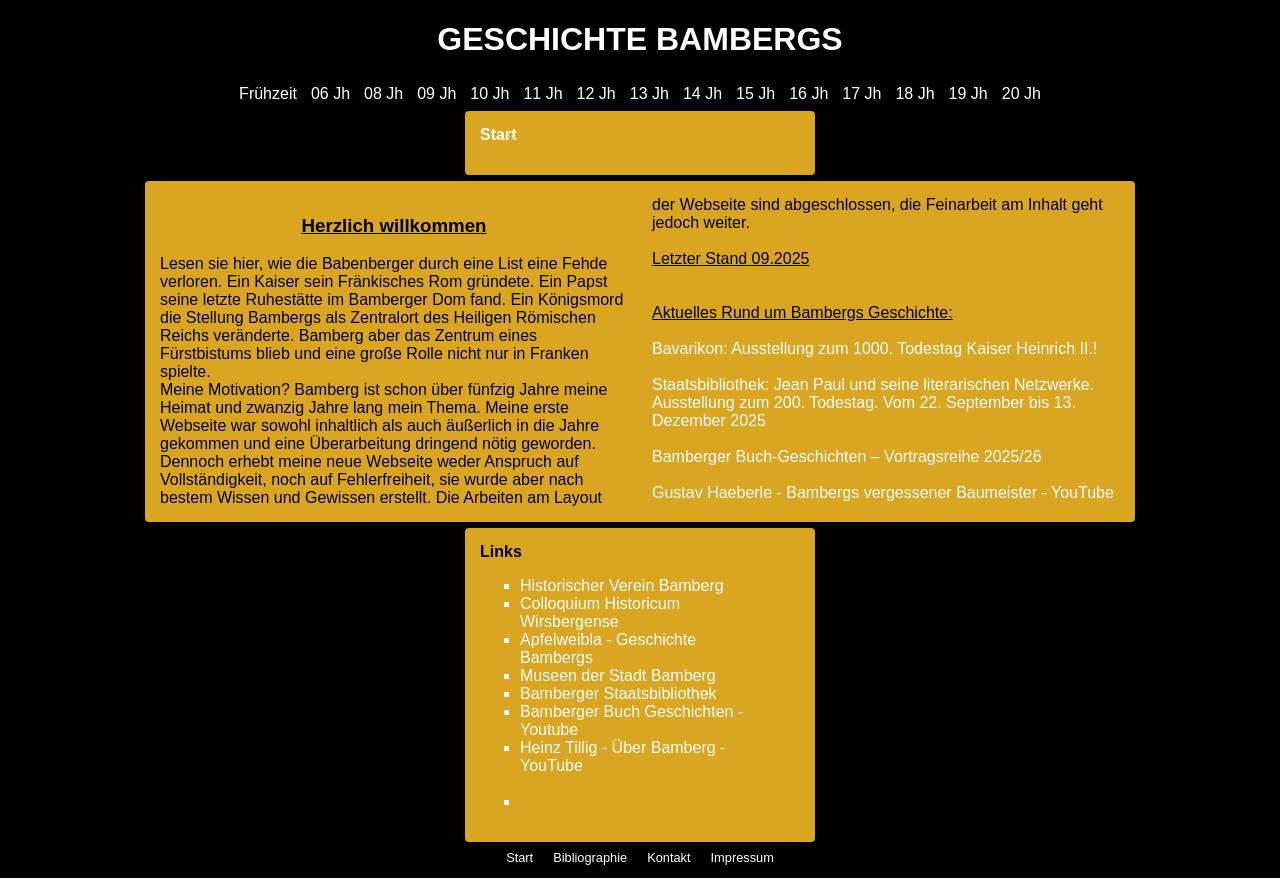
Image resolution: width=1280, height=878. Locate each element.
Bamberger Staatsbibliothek (618, 693)
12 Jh (596, 93)
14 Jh (702, 93)
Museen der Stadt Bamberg (618, 675)
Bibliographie (590, 857)
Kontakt (668, 857)
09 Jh (436, 93)
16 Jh (808, 93)
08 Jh (383, 93)
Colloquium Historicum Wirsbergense (600, 612)
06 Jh (330, 93)
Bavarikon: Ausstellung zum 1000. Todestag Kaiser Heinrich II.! (874, 348)
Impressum (742, 857)
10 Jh (489, 93)
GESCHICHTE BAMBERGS (639, 39)
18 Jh (914, 93)
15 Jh (755, 93)
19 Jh (968, 93)
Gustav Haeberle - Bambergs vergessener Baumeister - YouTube (883, 492)
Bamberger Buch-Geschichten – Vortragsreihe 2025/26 (847, 456)
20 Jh (1021, 93)
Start (498, 134)
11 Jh (542, 93)
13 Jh (649, 93)
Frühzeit (268, 93)
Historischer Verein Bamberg (622, 585)
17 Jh (861, 93)
